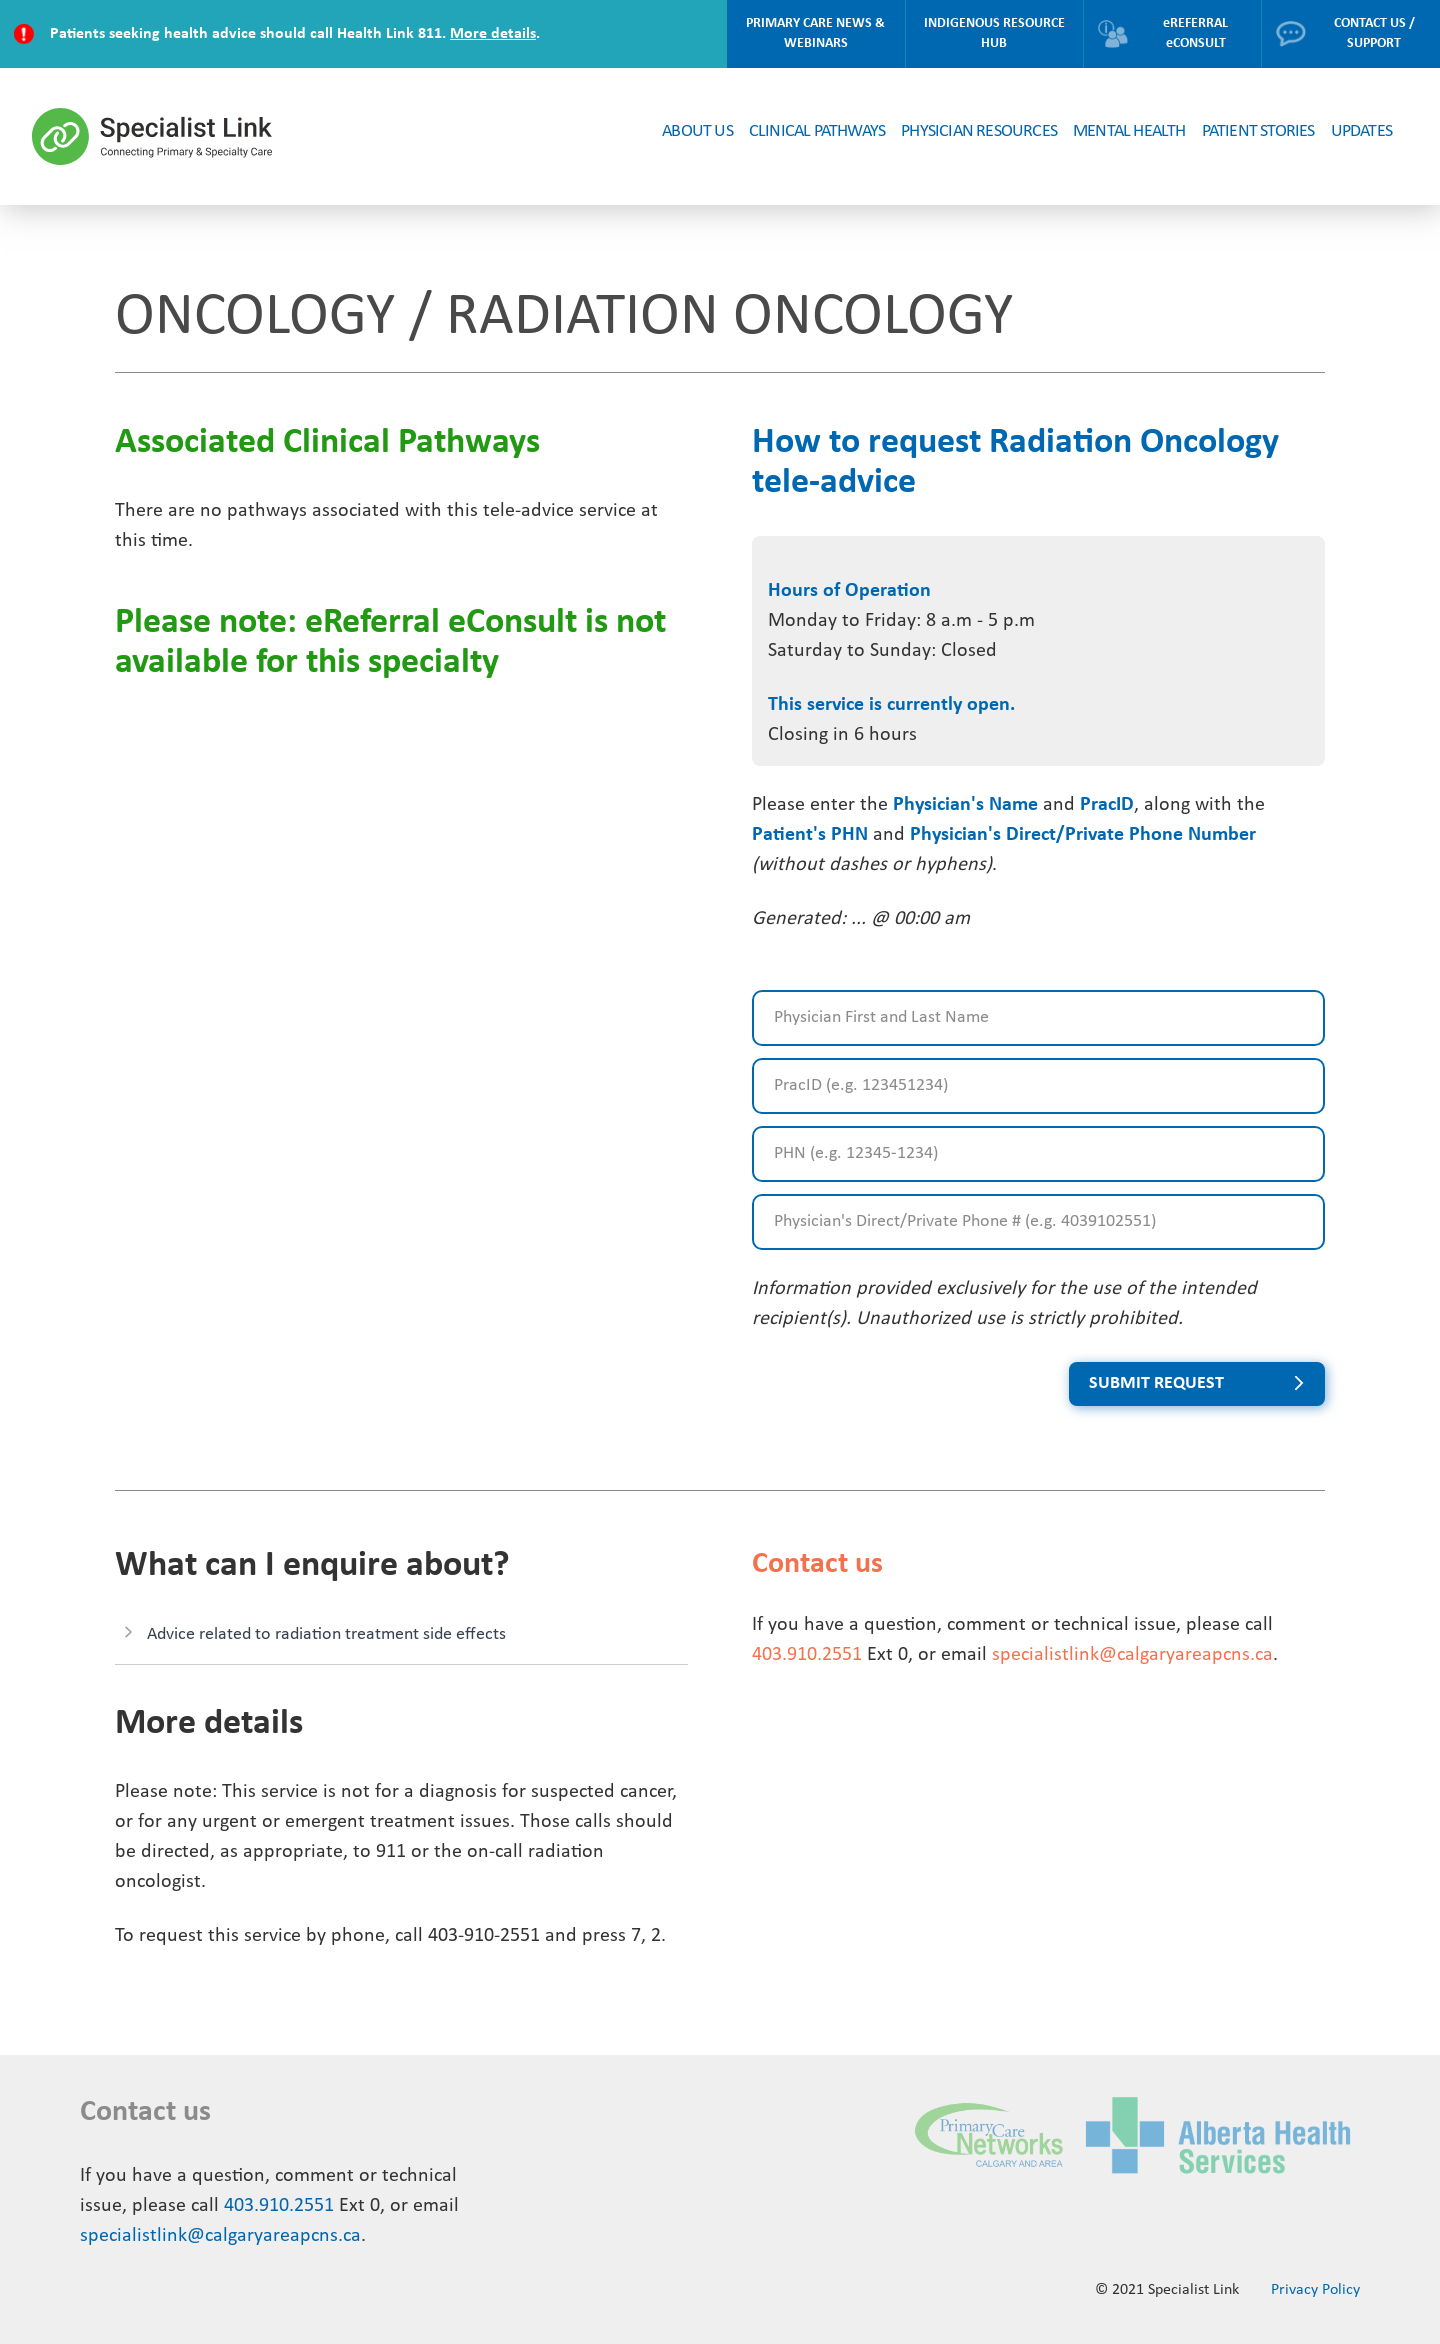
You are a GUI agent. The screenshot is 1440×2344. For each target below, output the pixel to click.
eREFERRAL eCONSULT (1163, 33)
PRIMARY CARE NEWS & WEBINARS (815, 33)
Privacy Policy (1315, 2290)
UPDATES (1361, 131)
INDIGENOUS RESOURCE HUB (994, 33)
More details (493, 34)
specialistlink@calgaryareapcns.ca (1132, 1655)
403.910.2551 (807, 1655)
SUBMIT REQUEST (1156, 1383)
